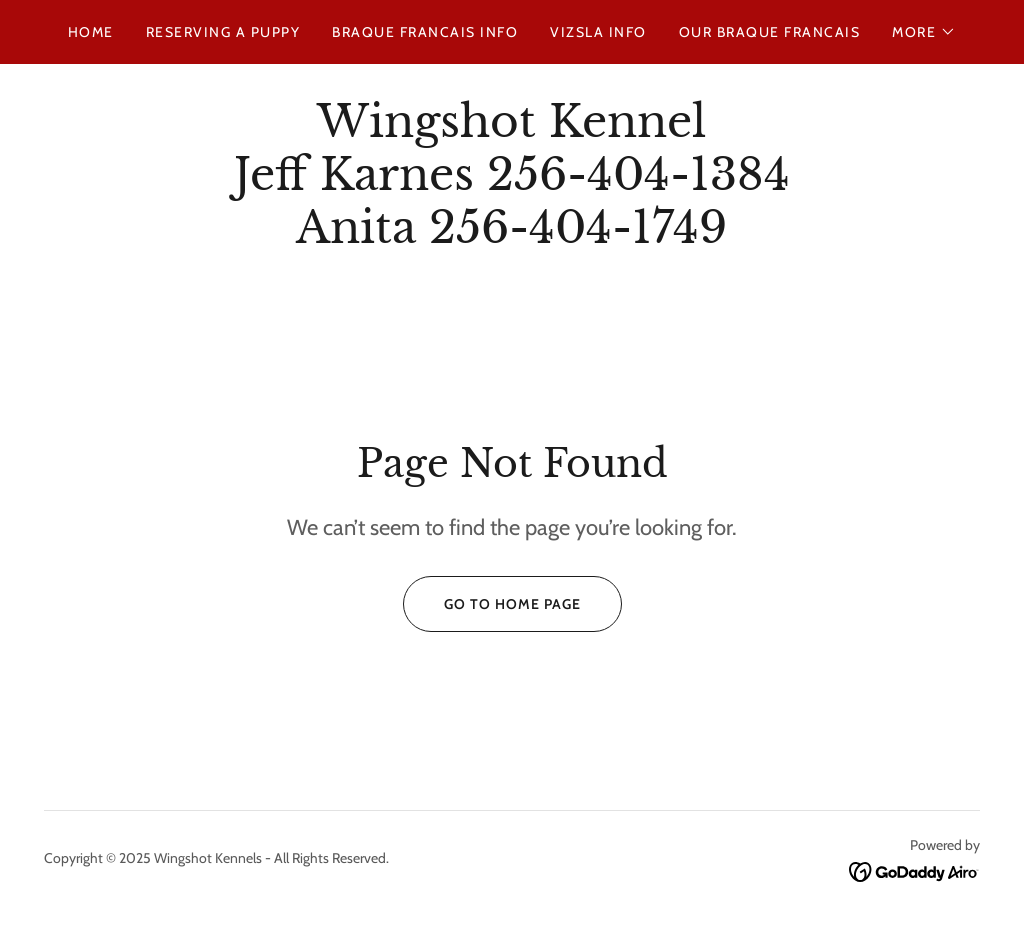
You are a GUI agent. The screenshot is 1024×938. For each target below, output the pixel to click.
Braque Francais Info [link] (425, 32)
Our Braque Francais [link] (769, 32)
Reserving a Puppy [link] (223, 32)
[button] (924, 32)
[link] (512, 237)
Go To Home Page (492, 604)
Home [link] (91, 32)
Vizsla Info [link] (598, 32)
